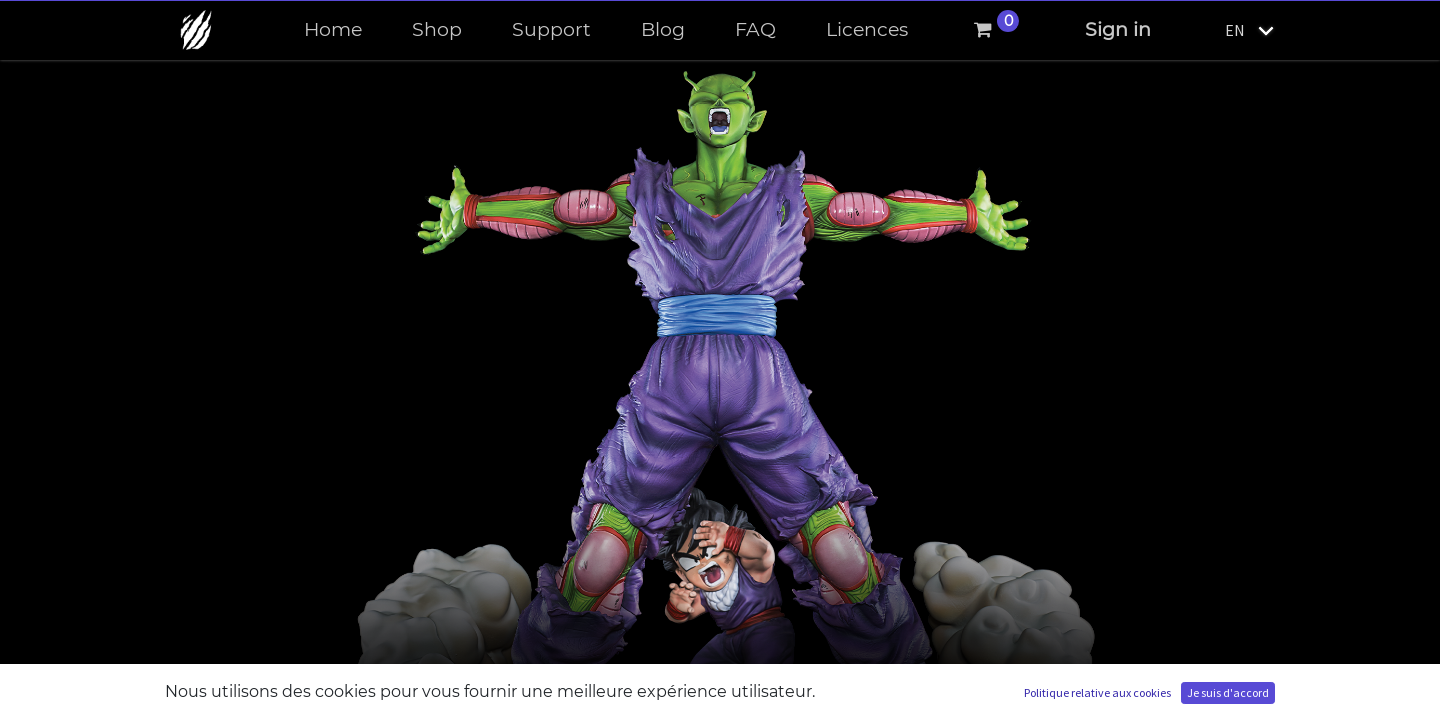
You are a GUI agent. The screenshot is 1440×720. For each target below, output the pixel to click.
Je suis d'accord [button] (1228, 692)
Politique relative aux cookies (1097, 692)
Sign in (1118, 29)
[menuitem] (333, 30)
